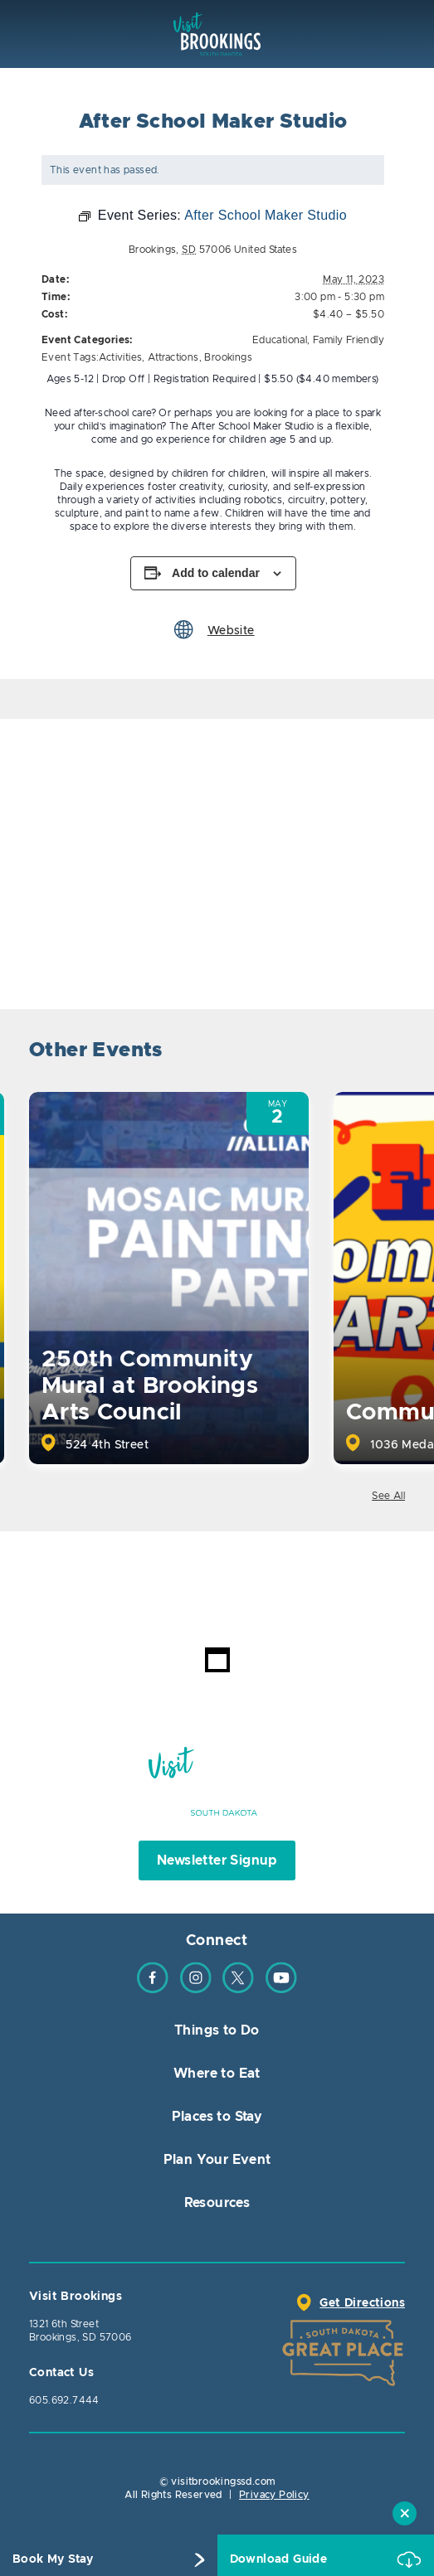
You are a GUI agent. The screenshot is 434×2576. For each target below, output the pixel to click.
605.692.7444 (64, 2400)
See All (388, 1496)
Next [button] (390, 1052)
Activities (120, 357)
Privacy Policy (274, 2495)
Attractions (173, 357)
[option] (169, 1278)
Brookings (228, 357)
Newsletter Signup (217, 1860)
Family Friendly (348, 340)
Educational (279, 340)
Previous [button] (344, 1052)
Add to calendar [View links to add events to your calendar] (216, 573)
